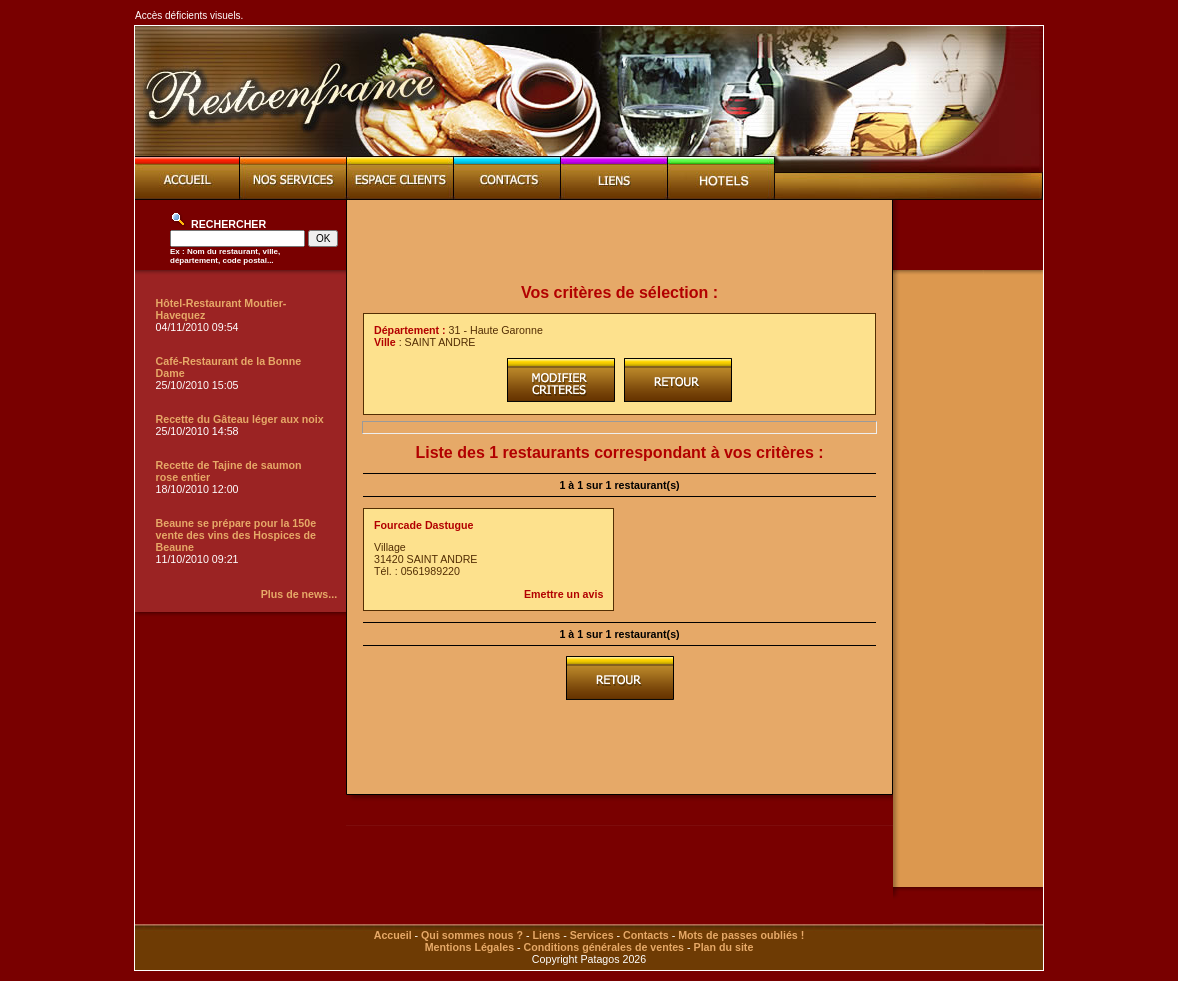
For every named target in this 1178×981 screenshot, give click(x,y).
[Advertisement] (620, 242)
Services (592, 935)
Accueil (393, 935)
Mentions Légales (469, 947)
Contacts (646, 935)
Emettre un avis (563, 594)
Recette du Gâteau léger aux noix (240, 419)
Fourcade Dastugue (423, 525)
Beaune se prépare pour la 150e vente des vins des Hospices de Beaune (236, 535)
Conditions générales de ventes (604, 947)
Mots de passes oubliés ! (741, 935)
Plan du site (724, 947)
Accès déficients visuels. (189, 15)
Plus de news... (299, 594)
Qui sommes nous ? (472, 935)
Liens (546, 935)
